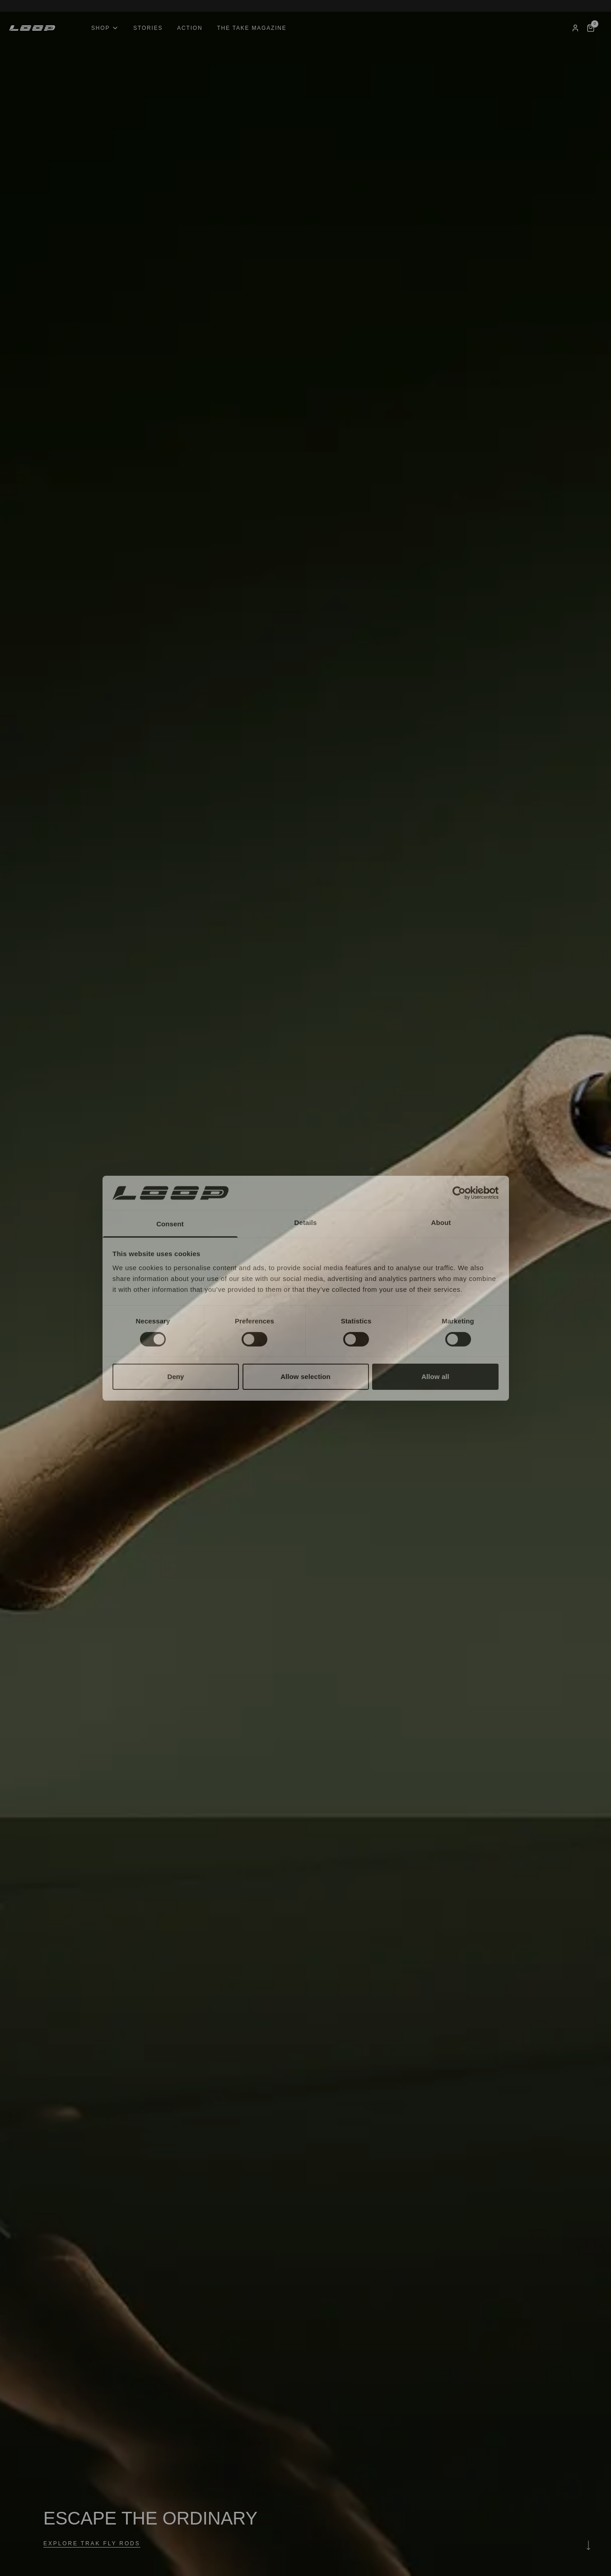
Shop (105, 28)
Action (189, 28)
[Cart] (591, 28)
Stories (148, 28)
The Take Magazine (251, 28)
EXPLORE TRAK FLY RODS (91, 2543)
